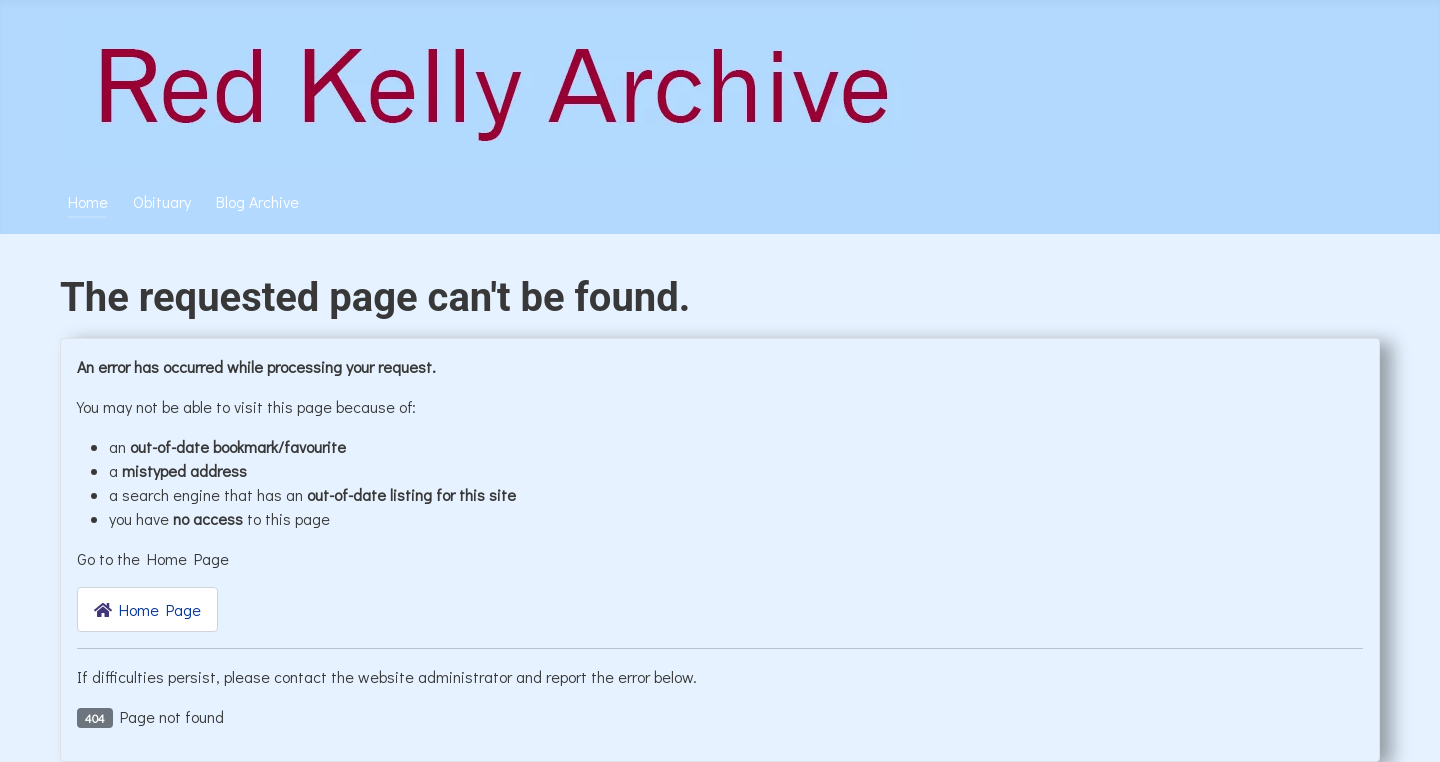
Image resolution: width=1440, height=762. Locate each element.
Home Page (147, 609)
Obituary (162, 201)
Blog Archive (257, 201)
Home (88, 201)
